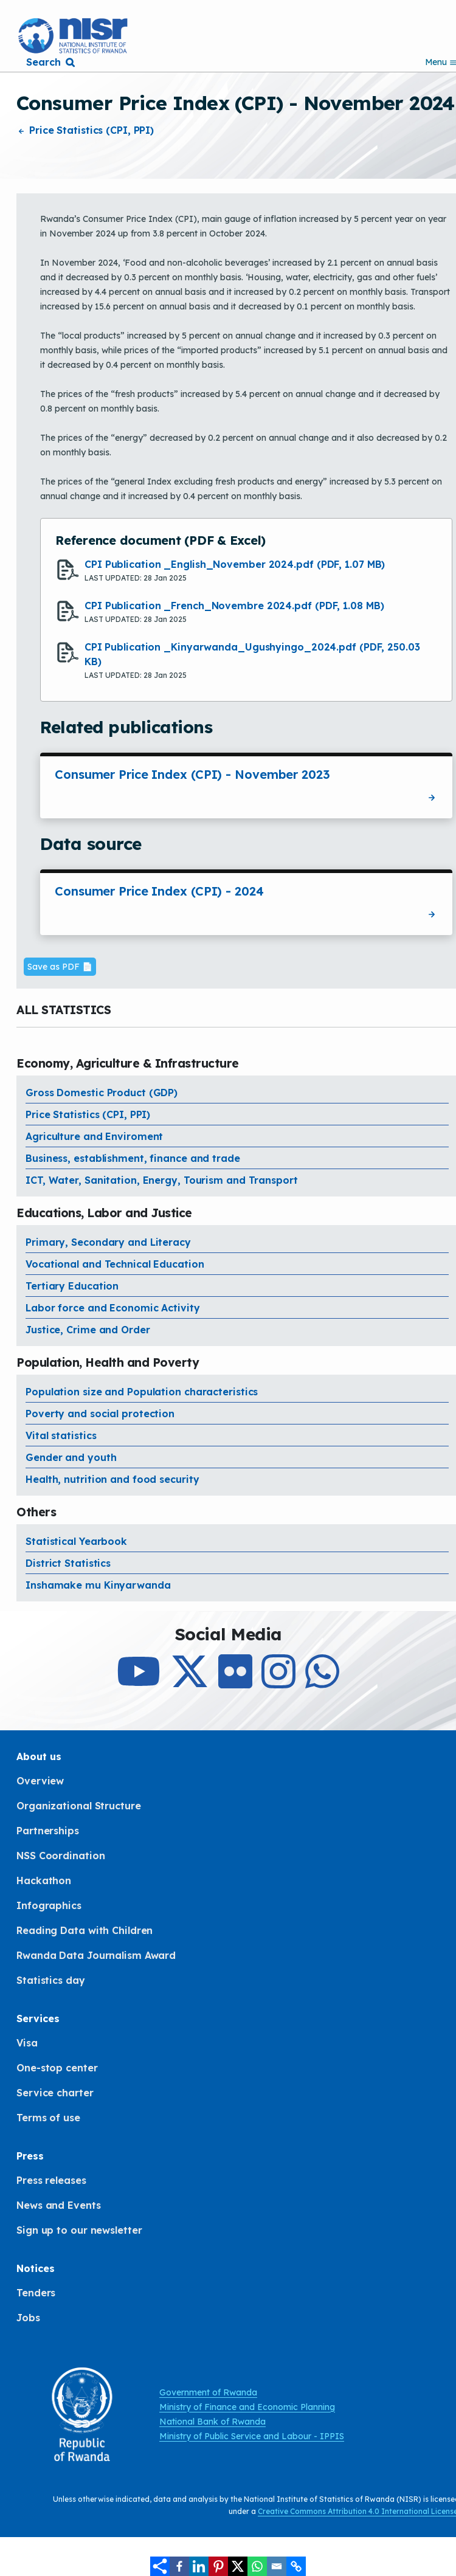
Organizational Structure (78, 1806)
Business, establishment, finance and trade (133, 1158)
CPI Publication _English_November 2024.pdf (235, 564)
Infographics (48, 1905)
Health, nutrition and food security (112, 1479)
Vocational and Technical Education (115, 1264)
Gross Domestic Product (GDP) (102, 1092)
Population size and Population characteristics (142, 1392)
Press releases (51, 2180)
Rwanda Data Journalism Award (96, 1955)
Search (43, 62)
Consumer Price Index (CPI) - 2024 (159, 891)
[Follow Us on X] (189, 1682)
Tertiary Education (72, 1286)
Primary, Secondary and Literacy (108, 1242)
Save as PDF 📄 (59, 966)
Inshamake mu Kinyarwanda (98, 1585)
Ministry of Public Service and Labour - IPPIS (251, 2436)
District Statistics (68, 1563)
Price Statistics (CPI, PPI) (85, 130)
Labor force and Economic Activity (113, 1308)
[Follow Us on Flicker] (235, 1682)
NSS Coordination (60, 1855)
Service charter (55, 2093)
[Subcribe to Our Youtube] (139, 1682)
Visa (27, 2043)
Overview (40, 1781)
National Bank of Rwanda (212, 2421)
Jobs (28, 2318)
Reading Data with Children (84, 1930)
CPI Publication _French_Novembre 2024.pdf (234, 605)
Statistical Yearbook (76, 1541)
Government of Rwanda (208, 2392)
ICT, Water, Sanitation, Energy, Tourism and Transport (162, 1180)
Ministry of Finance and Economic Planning (247, 2407)
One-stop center (57, 2068)
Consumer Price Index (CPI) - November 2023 (192, 774)
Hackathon (43, 1880)
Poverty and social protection (100, 1413)
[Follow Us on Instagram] (278, 1682)
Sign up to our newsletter (79, 2230)
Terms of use (48, 2118)
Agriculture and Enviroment (94, 1136)
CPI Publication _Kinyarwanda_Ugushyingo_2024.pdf (252, 654)
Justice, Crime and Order (88, 1330)
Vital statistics (61, 1435)
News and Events (58, 2205)
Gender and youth (71, 1457)
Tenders (35, 2293)
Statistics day (50, 1980)
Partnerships (47, 1831)
